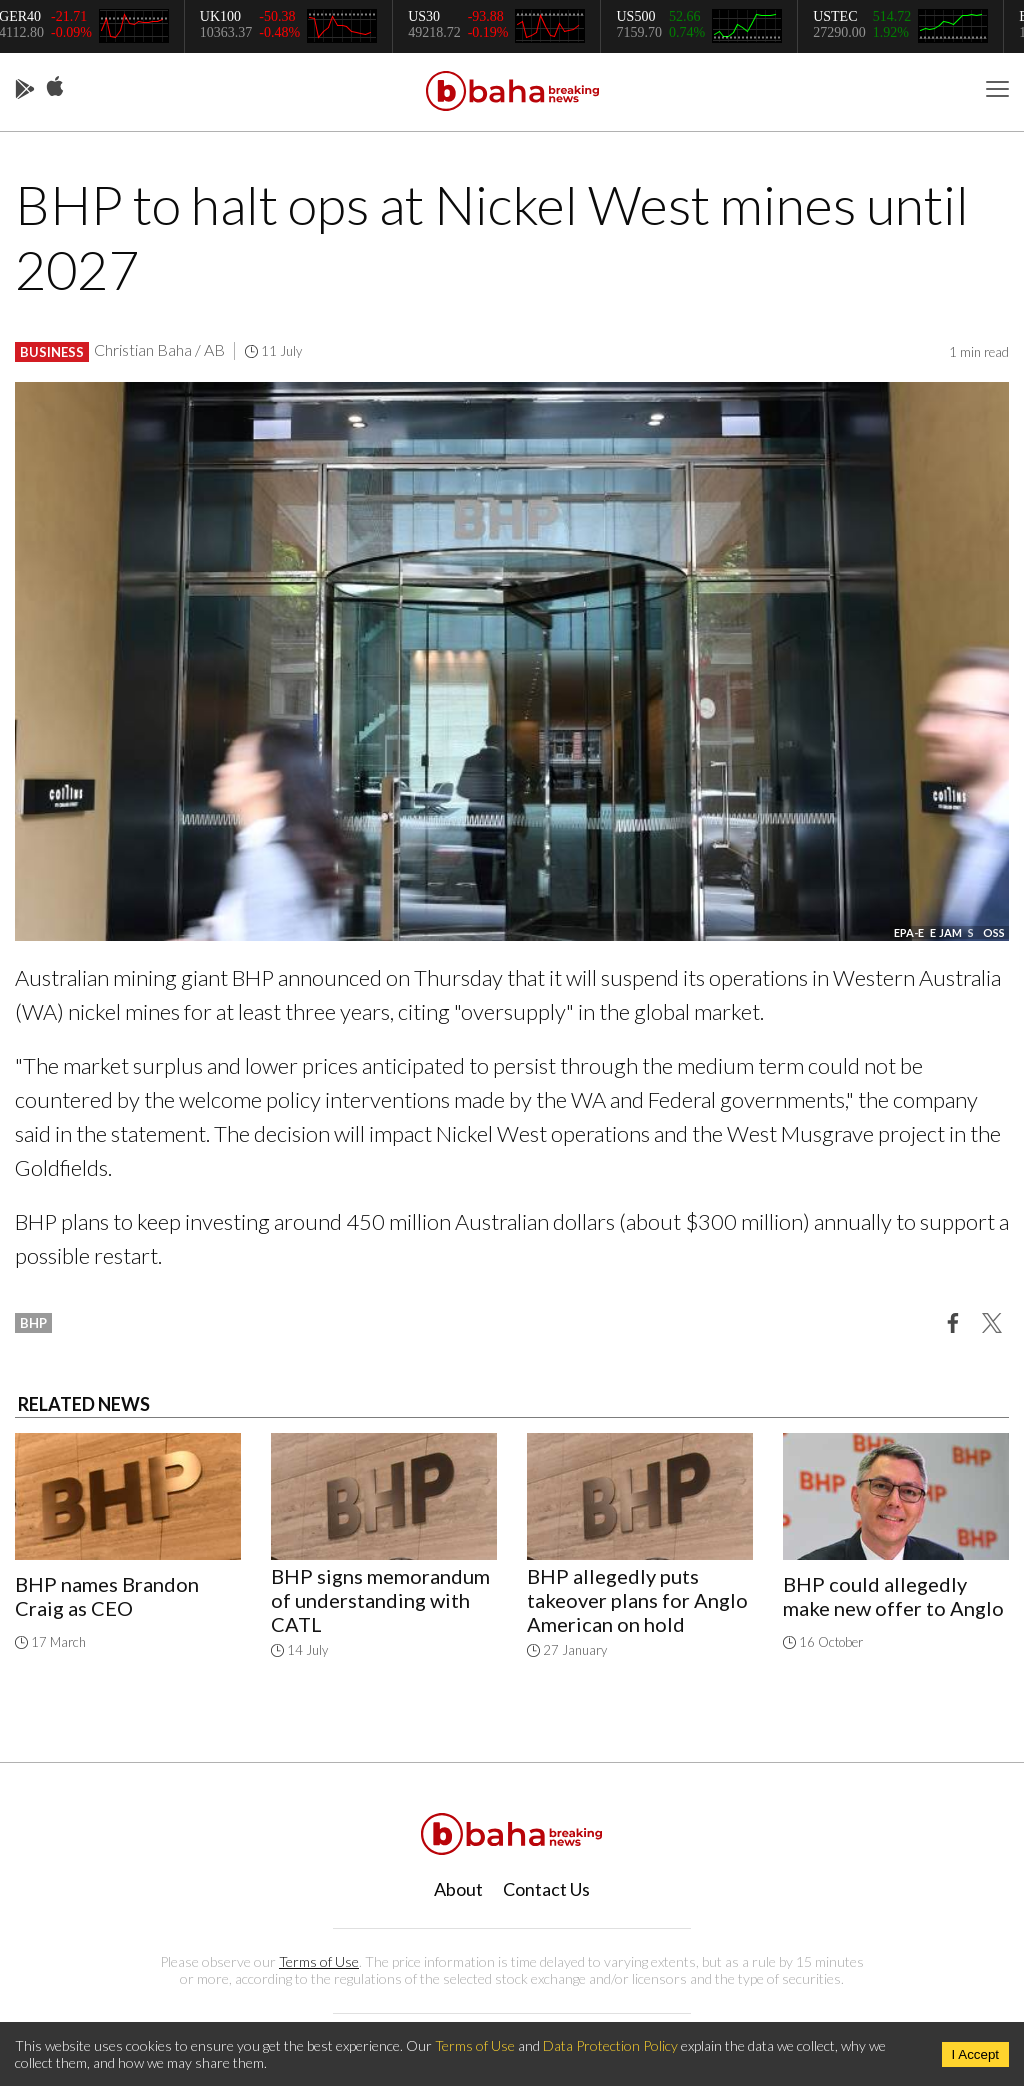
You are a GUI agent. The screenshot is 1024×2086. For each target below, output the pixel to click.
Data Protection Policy (610, 2045)
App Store (55, 87)
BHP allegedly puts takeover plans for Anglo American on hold (637, 1600)
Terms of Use (319, 1961)
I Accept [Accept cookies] (975, 2054)
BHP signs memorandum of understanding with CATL (380, 1600)
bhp (33, 1323)
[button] (953, 1322)
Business (52, 352)
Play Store (25, 90)
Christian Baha (143, 349)
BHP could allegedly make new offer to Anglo (893, 1596)
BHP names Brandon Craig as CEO (107, 1596)
